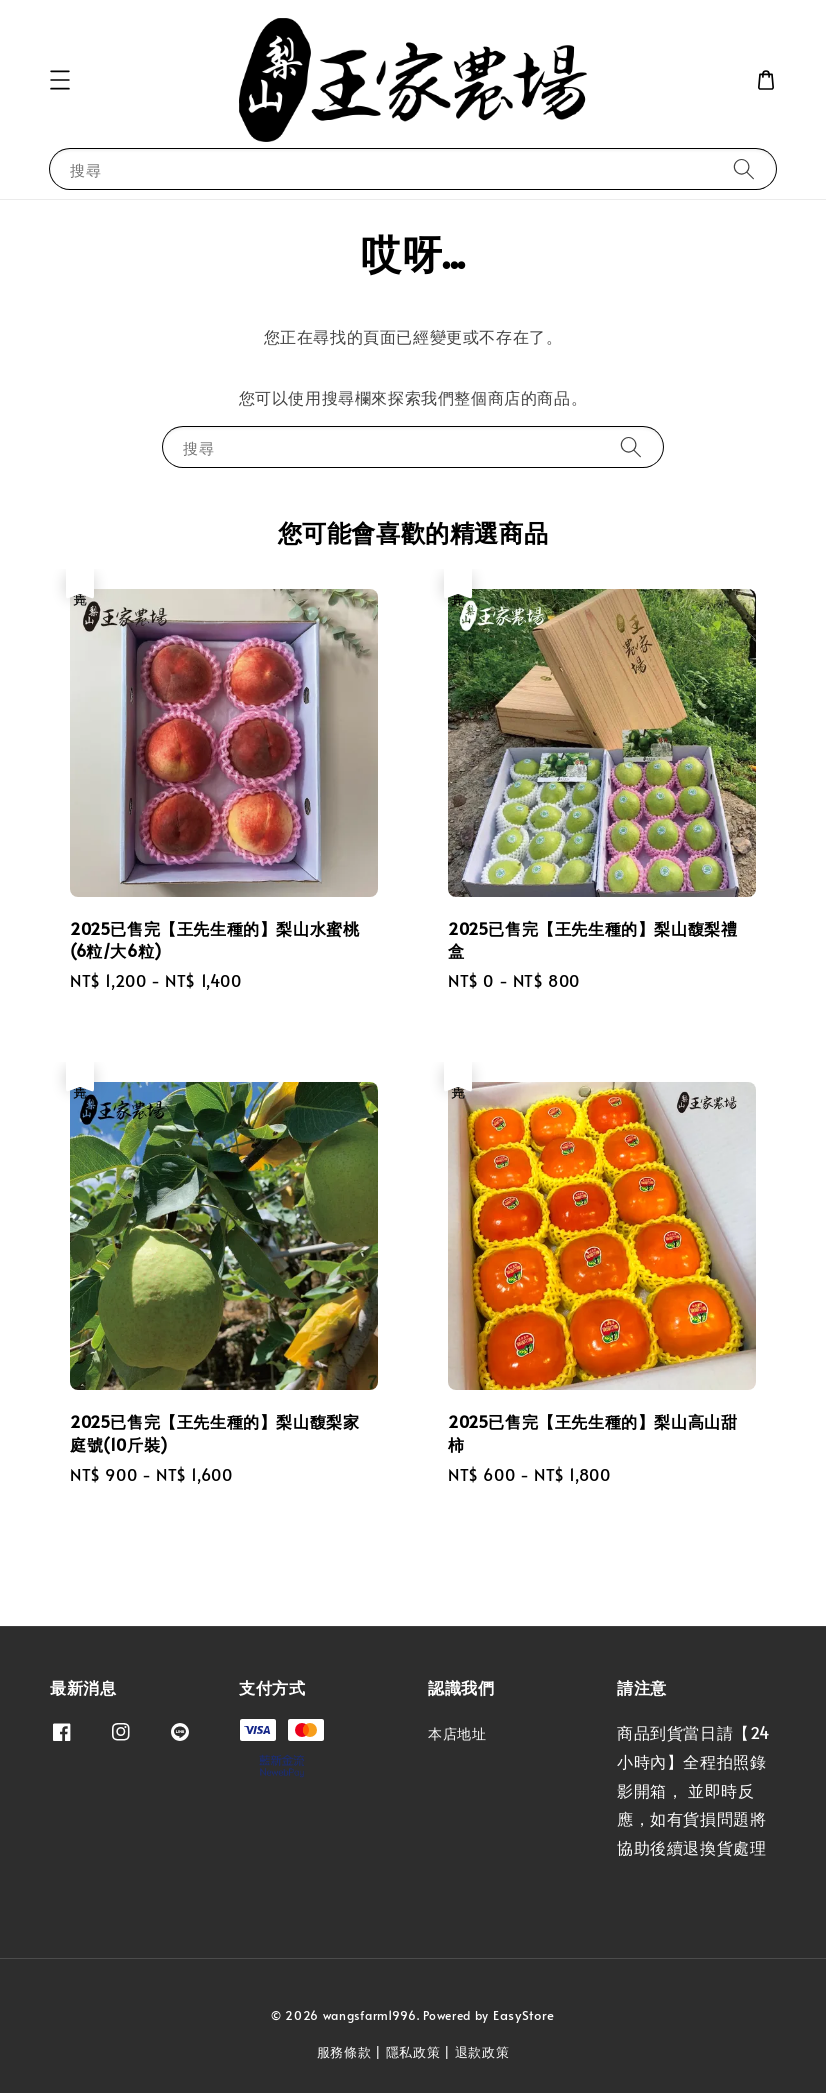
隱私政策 (413, 2052)
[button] (60, 80)
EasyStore (524, 2015)
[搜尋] (744, 168)
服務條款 (344, 2052)
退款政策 (482, 2052)
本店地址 (457, 1734)
